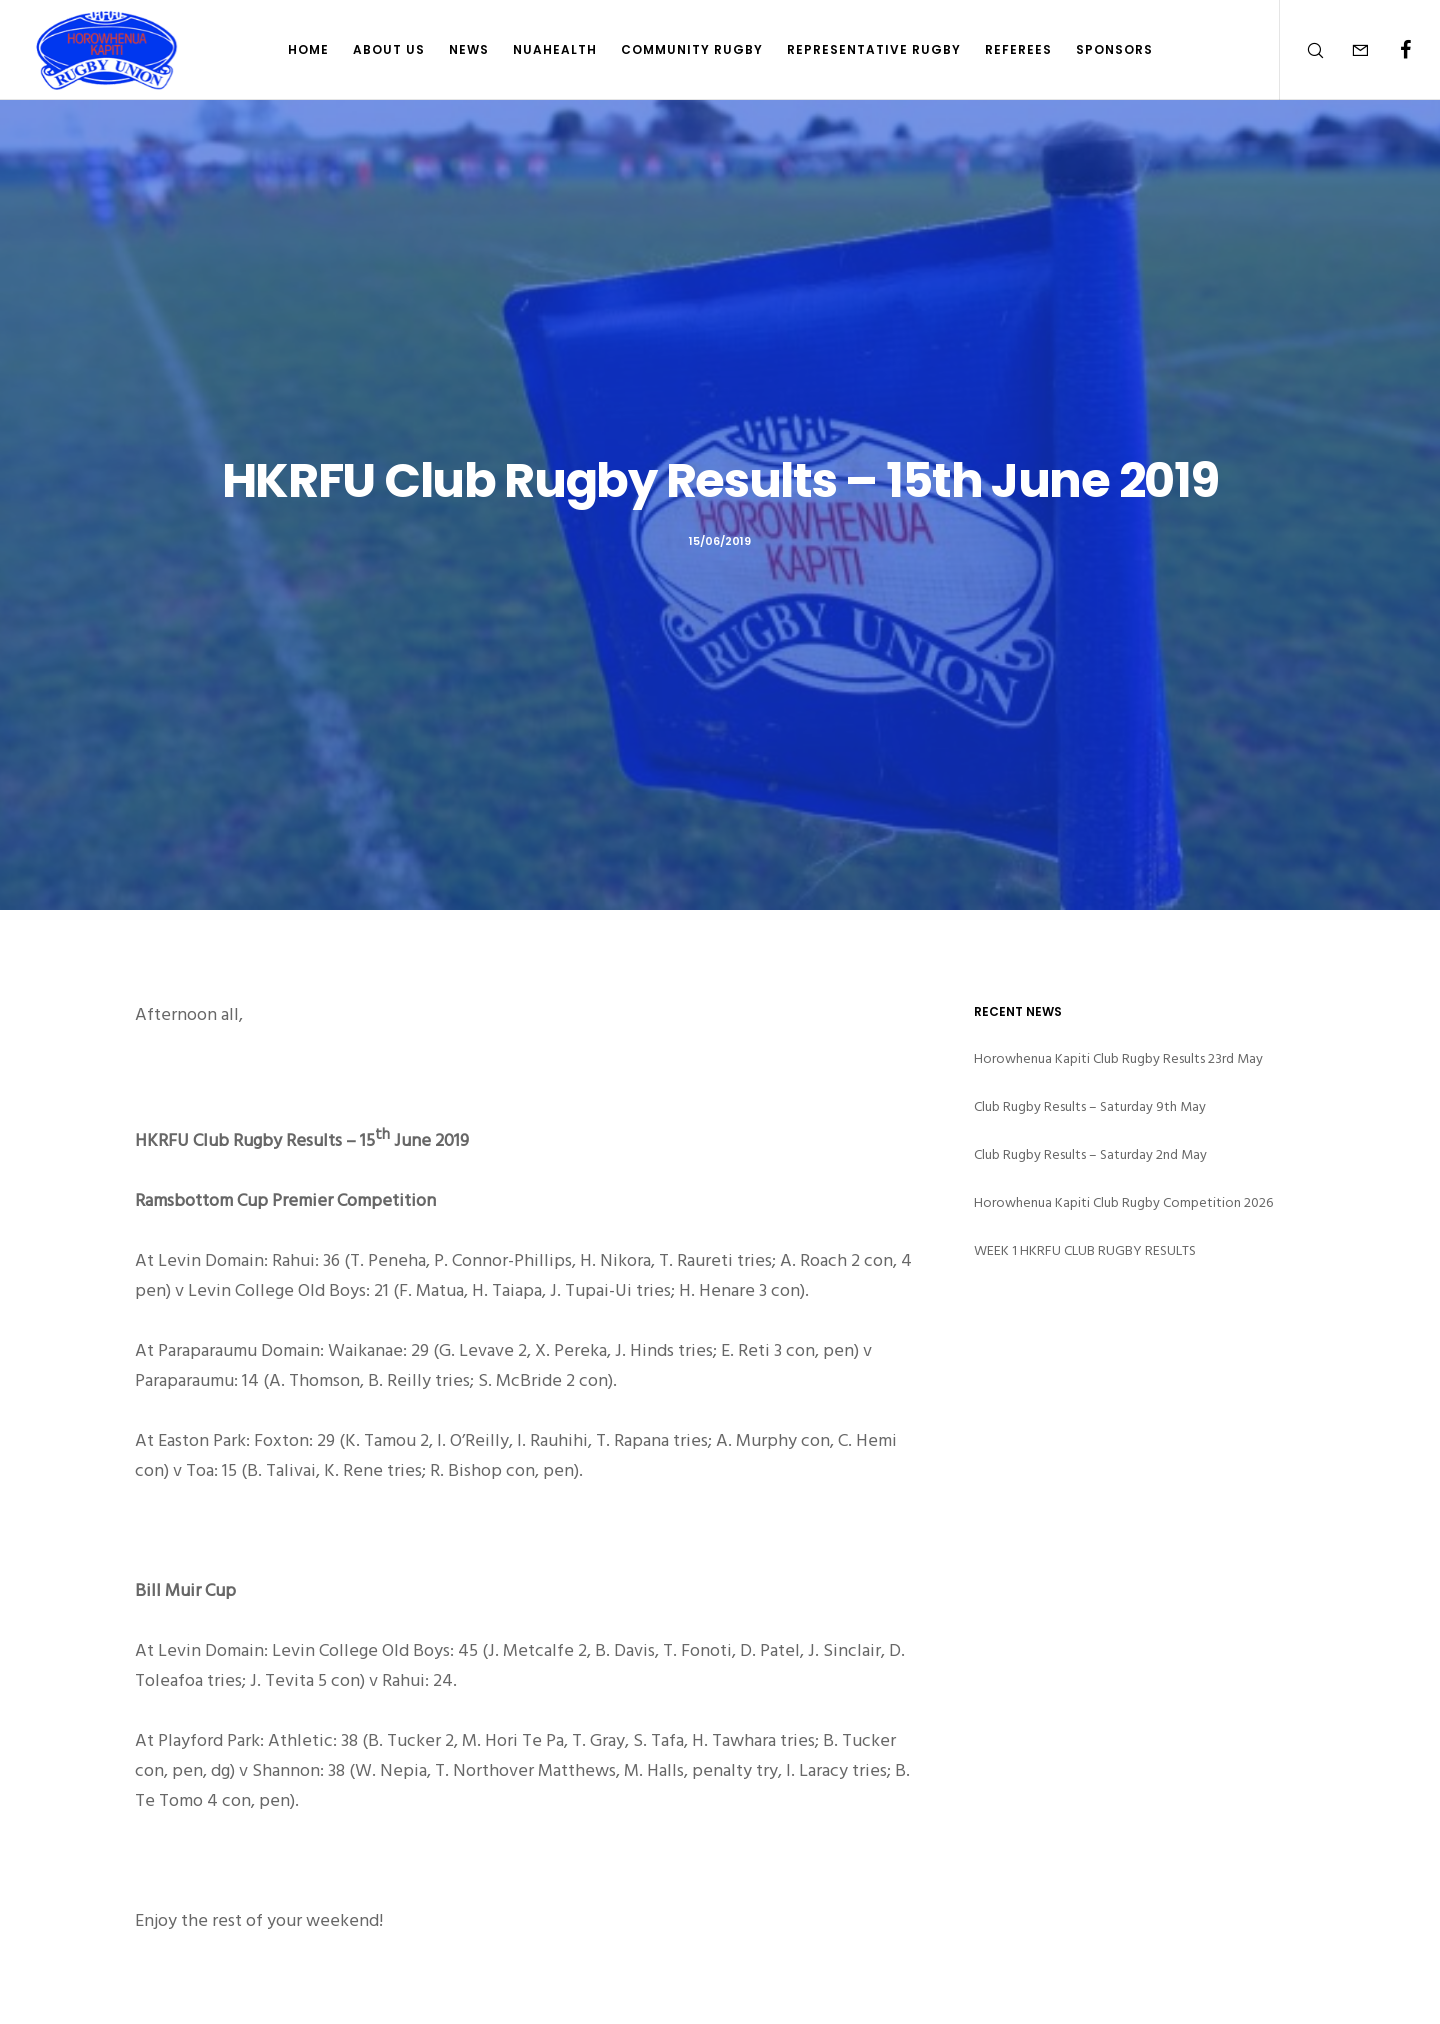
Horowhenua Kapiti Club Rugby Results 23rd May (1118, 1058)
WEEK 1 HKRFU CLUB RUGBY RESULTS (1085, 1250)
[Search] (1302, 50)
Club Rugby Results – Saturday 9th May (1090, 1106)
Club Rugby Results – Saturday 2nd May (1090, 1154)
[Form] (1347, 50)
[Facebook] (1392, 50)
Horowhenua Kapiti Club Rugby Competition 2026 (1123, 1202)
